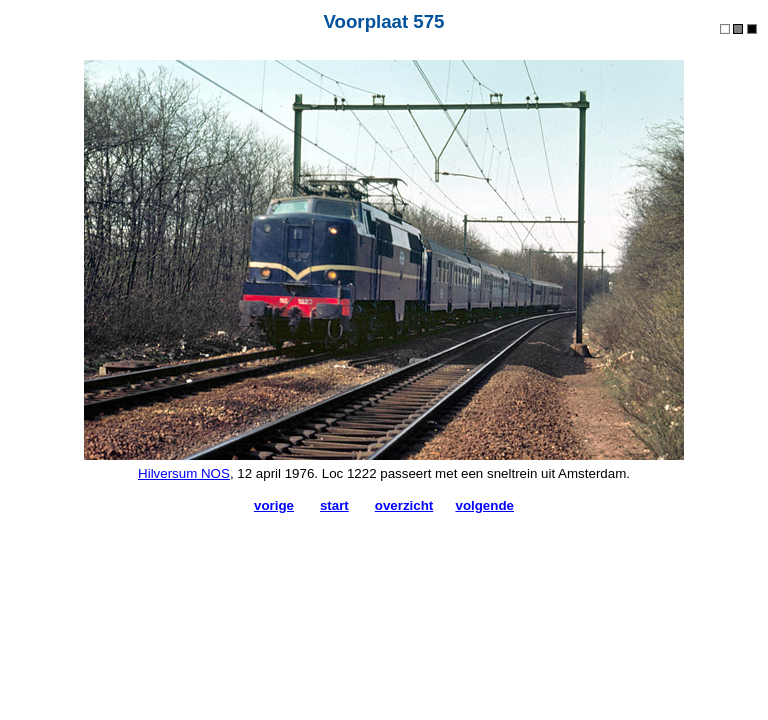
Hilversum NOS (184, 473)
